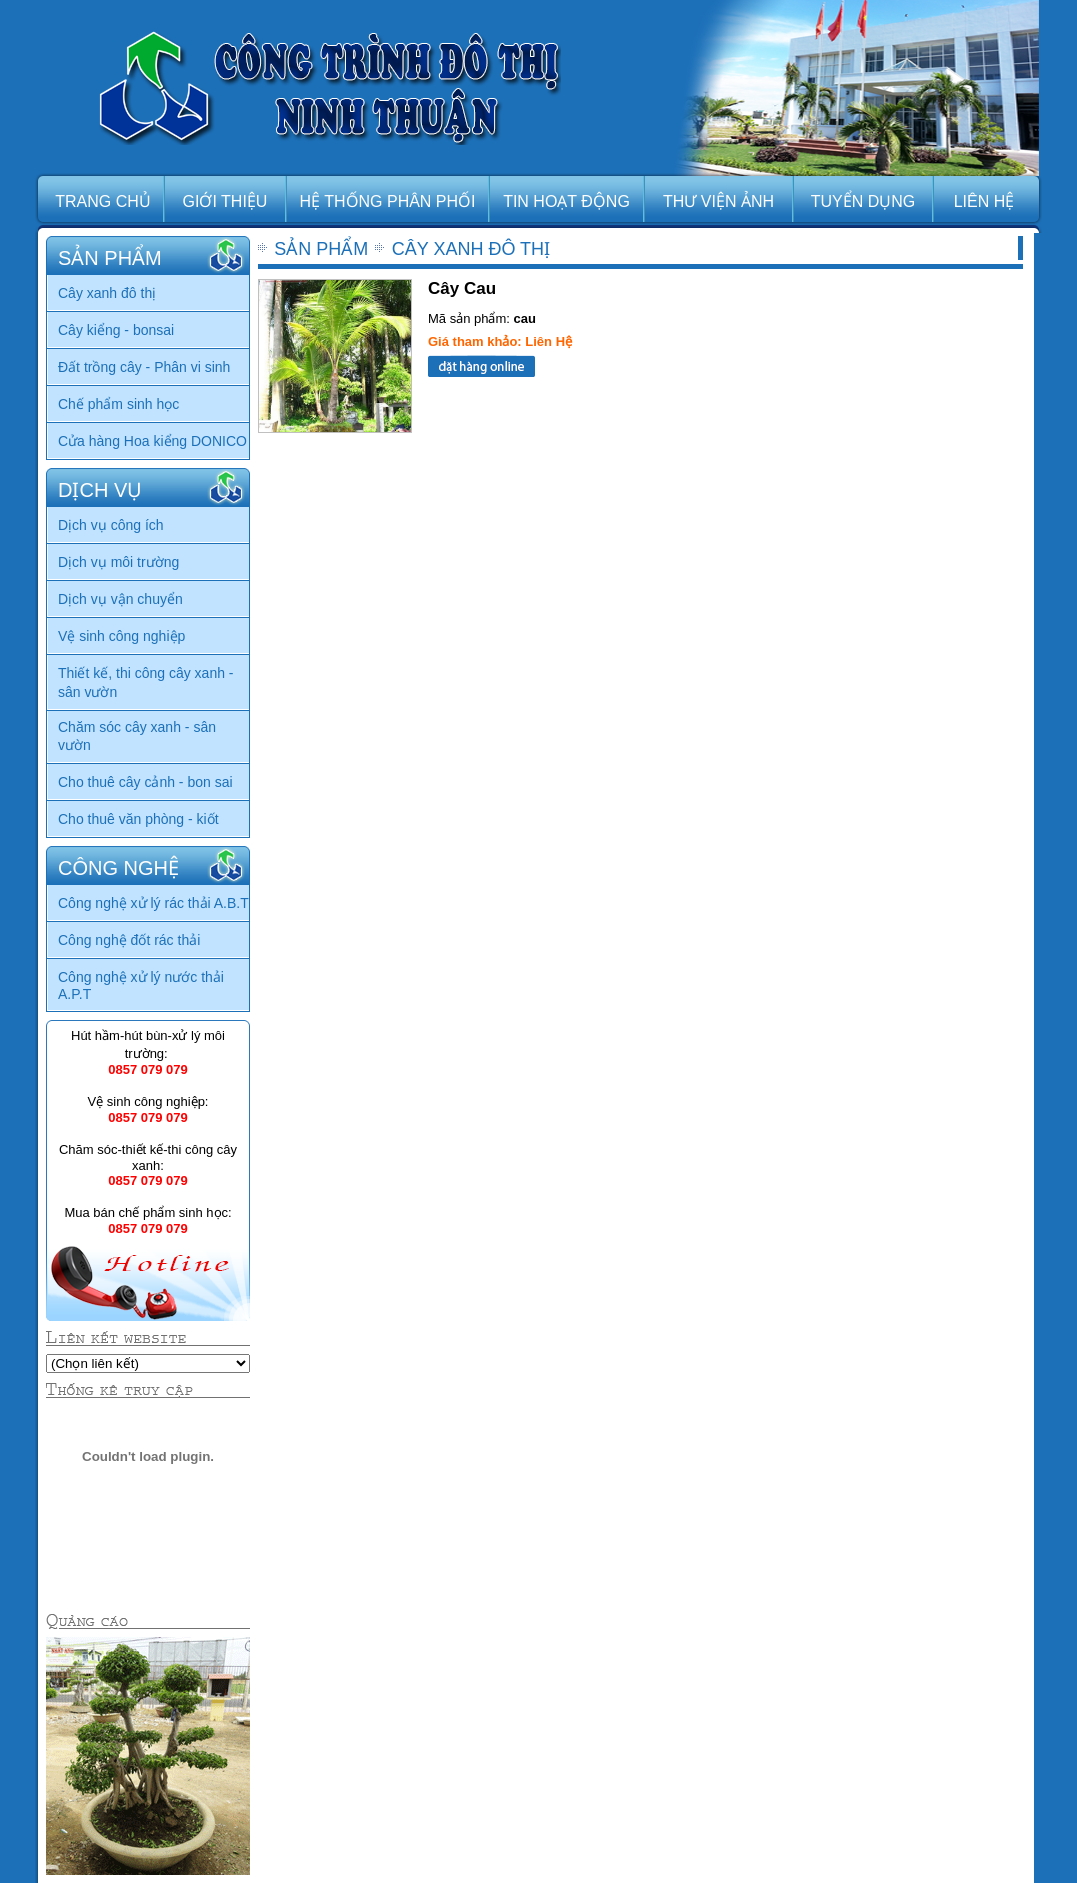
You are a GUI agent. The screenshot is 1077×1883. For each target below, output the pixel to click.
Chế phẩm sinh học (118, 404)
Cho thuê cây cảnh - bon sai (145, 782)
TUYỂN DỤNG (863, 201)
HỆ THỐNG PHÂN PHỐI (387, 201)
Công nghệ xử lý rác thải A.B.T (153, 903)
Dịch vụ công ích (111, 525)
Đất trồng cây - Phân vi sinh (144, 367)
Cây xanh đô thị (107, 293)
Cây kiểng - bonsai (116, 330)
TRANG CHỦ (103, 201)
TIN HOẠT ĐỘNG (566, 201)
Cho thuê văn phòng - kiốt (138, 819)
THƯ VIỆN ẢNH (718, 201)
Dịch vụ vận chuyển (120, 599)
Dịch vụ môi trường (118, 562)
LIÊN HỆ (984, 201)
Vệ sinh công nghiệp (121, 636)
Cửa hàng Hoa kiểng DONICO (152, 441)
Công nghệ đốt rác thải (129, 940)
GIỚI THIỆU (225, 201)
